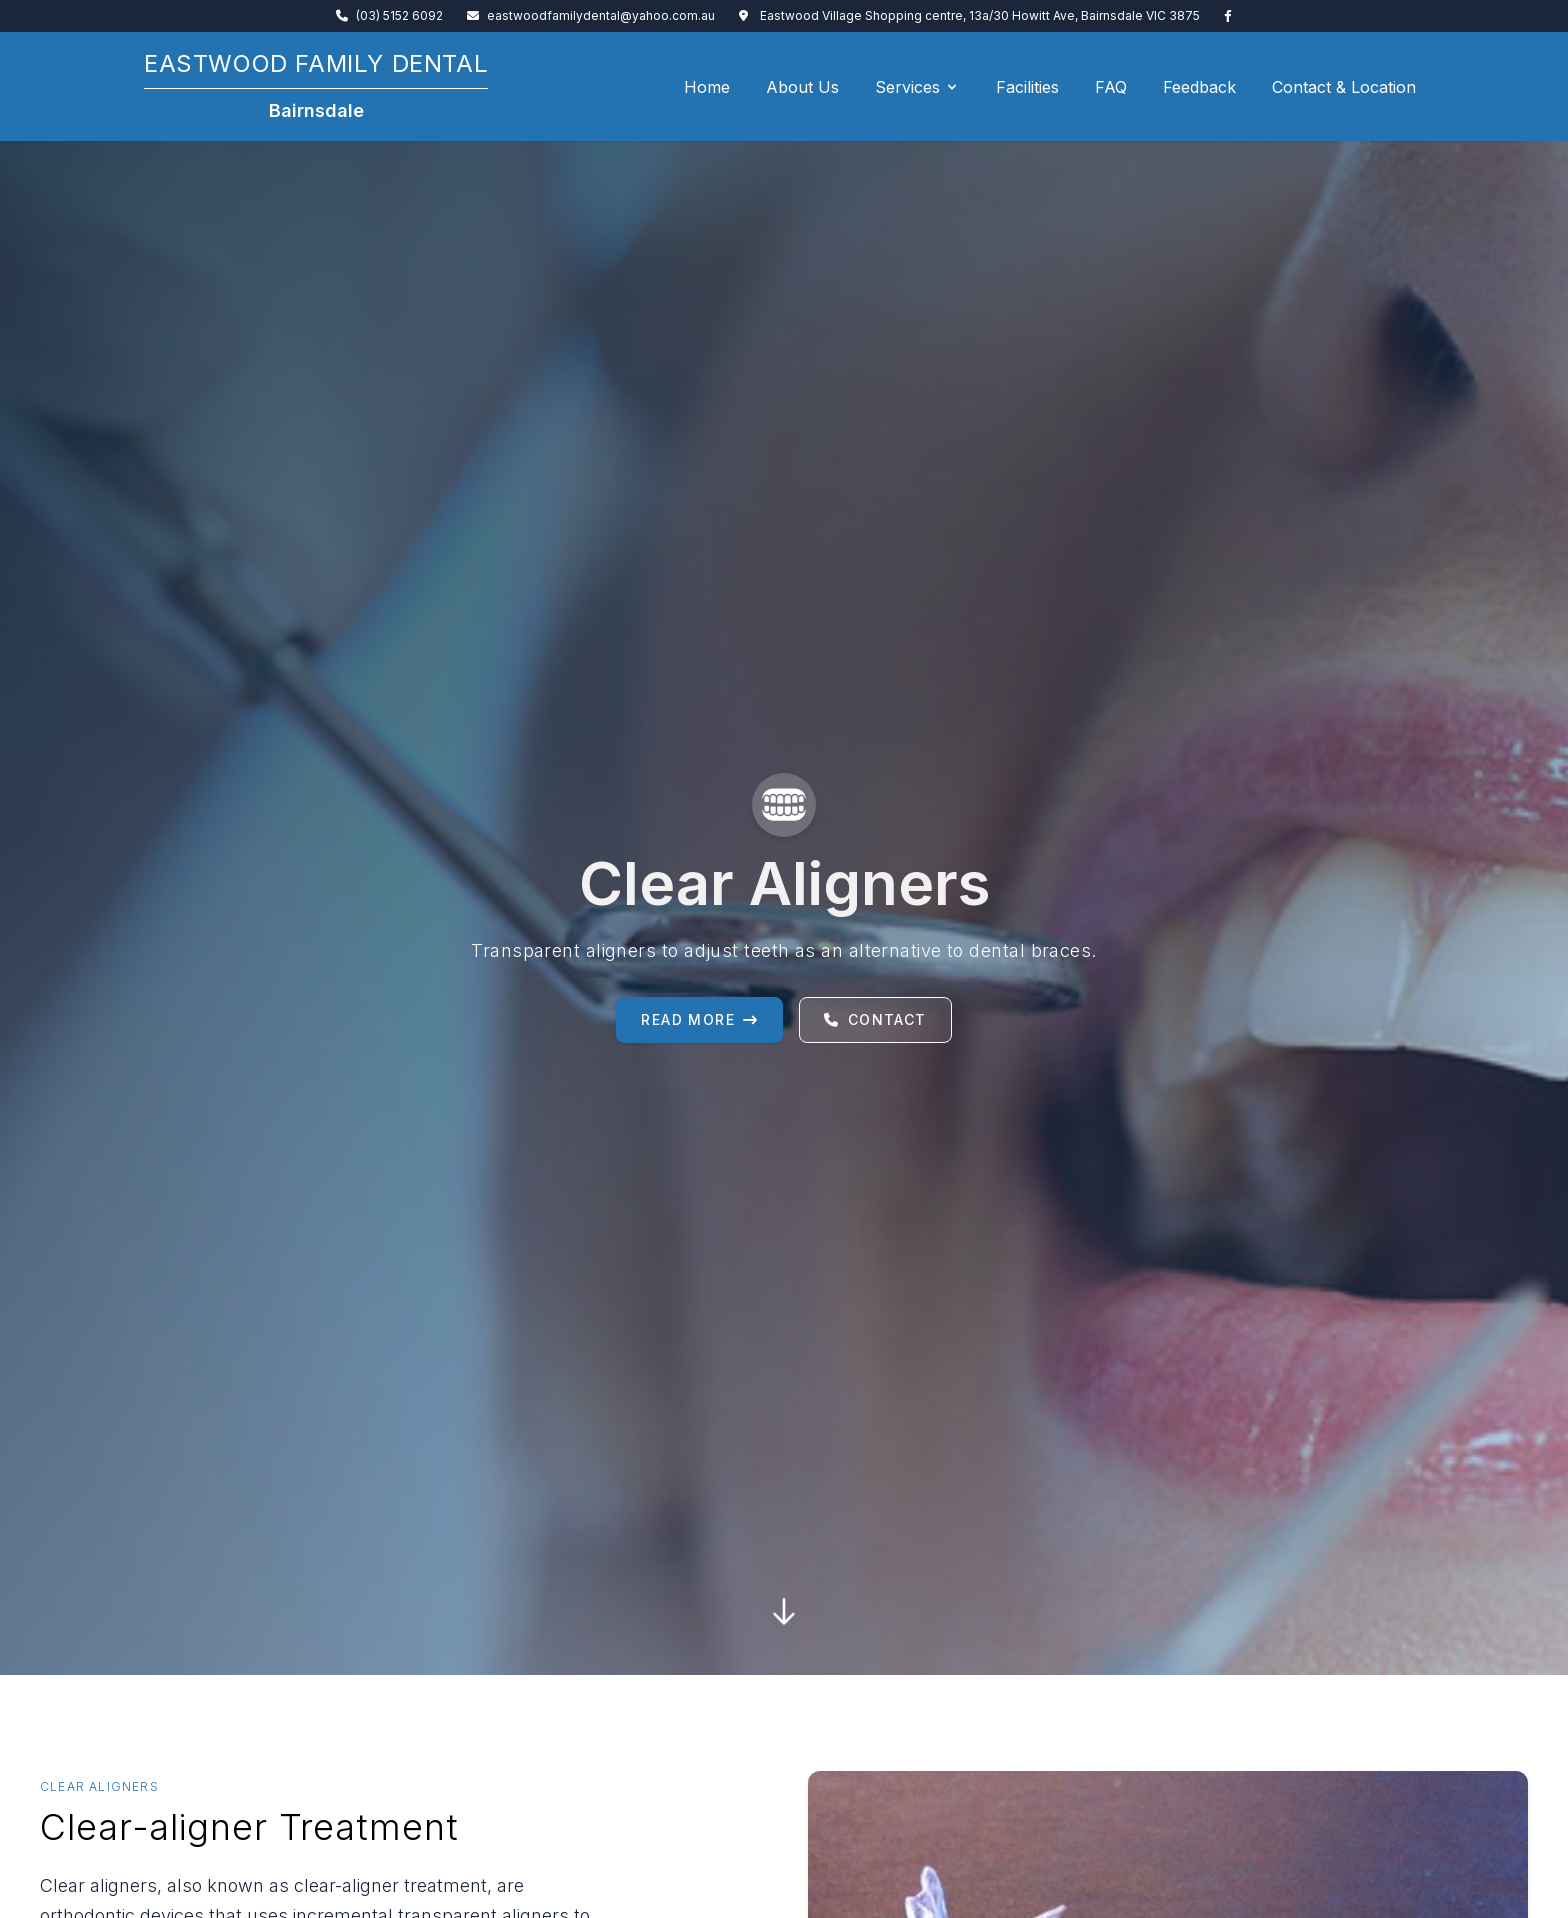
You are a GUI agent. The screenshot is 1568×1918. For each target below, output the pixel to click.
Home (707, 87)
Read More (699, 1019)
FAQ (1111, 87)
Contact (875, 1019)
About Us (802, 87)
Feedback (1199, 87)
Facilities (1027, 87)
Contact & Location (1344, 87)
